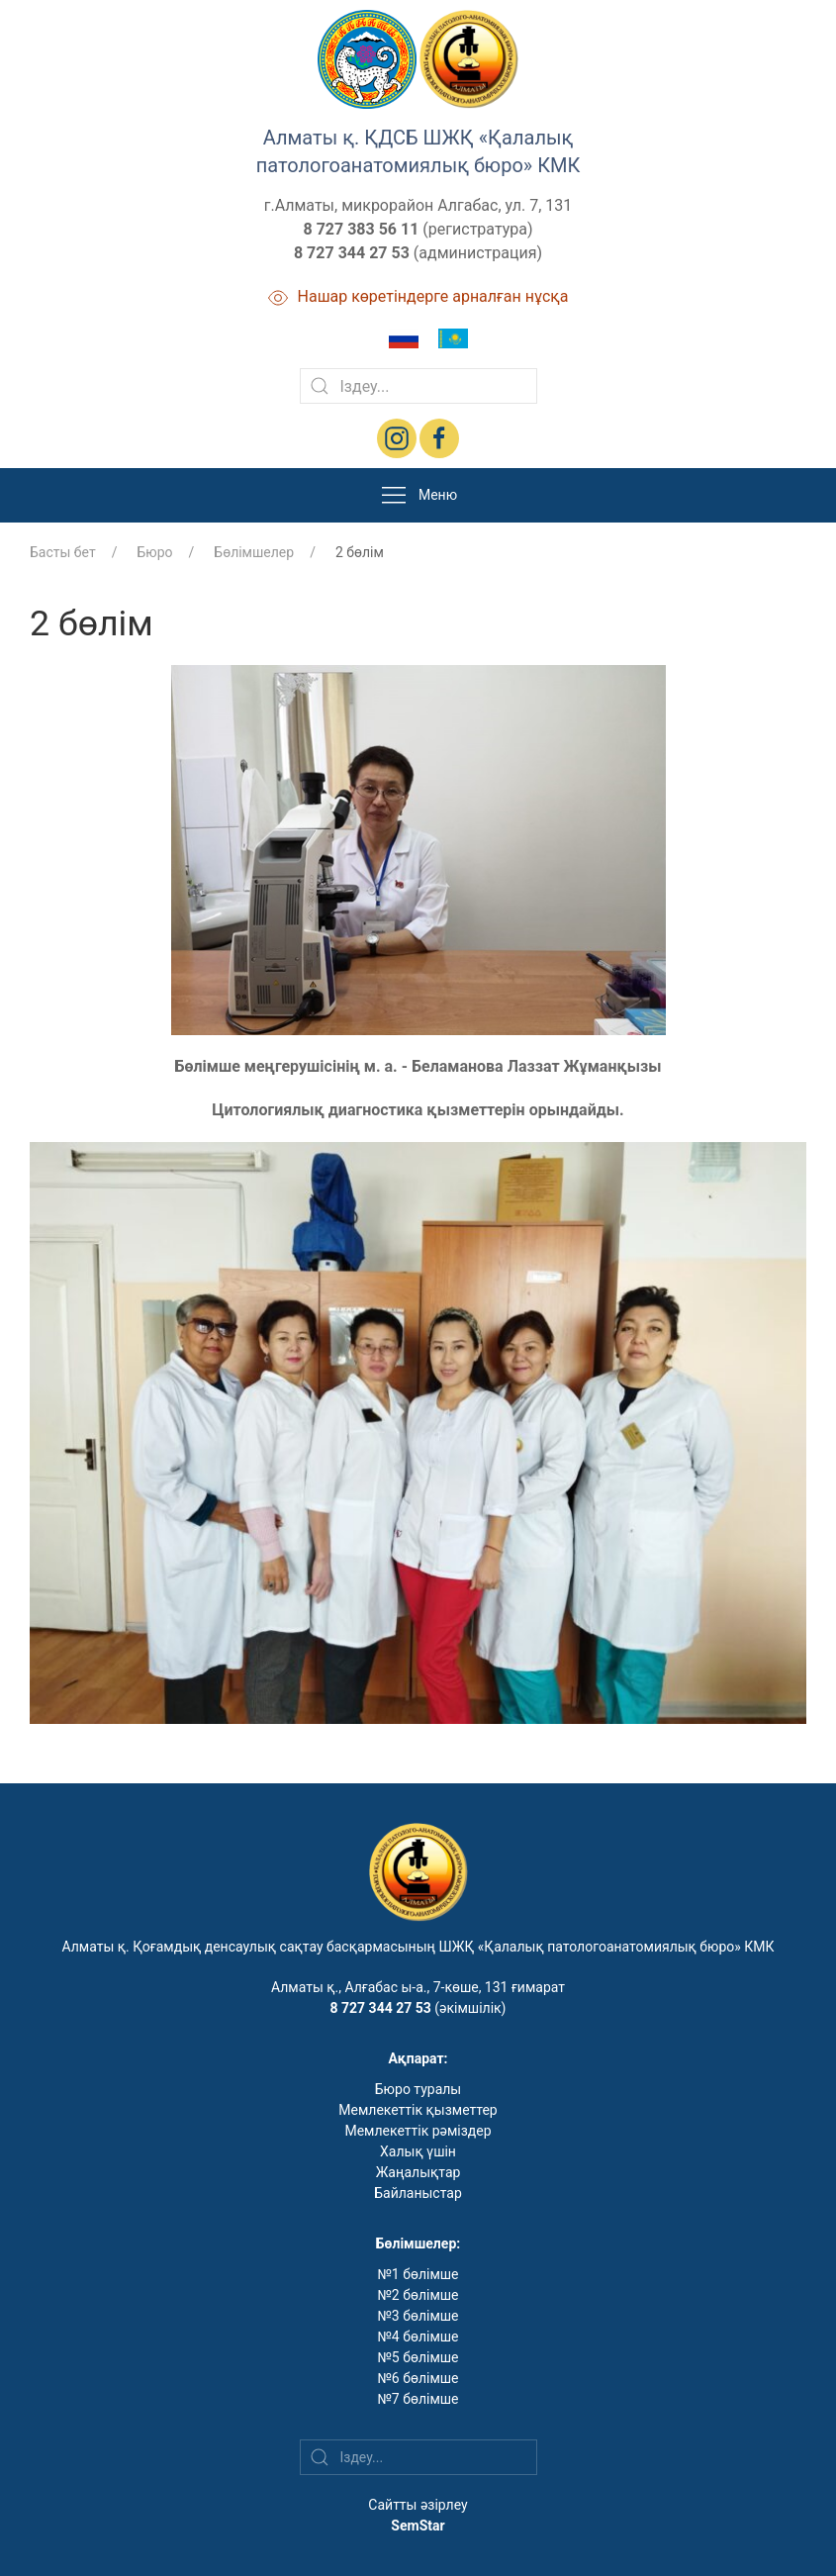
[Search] (418, 386)
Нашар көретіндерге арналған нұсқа (418, 296)
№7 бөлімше (417, 2399)
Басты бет (63, 552)
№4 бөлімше (417, 2336)
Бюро (154, 552)
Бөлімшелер (254, 552)
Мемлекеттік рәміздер (417, 2131)
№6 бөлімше (417, 2378)
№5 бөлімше (417, 2357)
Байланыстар (418, 2193)
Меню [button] (418, 496)
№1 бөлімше (417, 2274)
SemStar (417, 2525)
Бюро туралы (418, 2089)
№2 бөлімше (417, 2295)
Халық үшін (418, 2151)
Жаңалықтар (418, 2172)
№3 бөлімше (417, 2316)
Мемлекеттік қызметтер (417, 2110)
